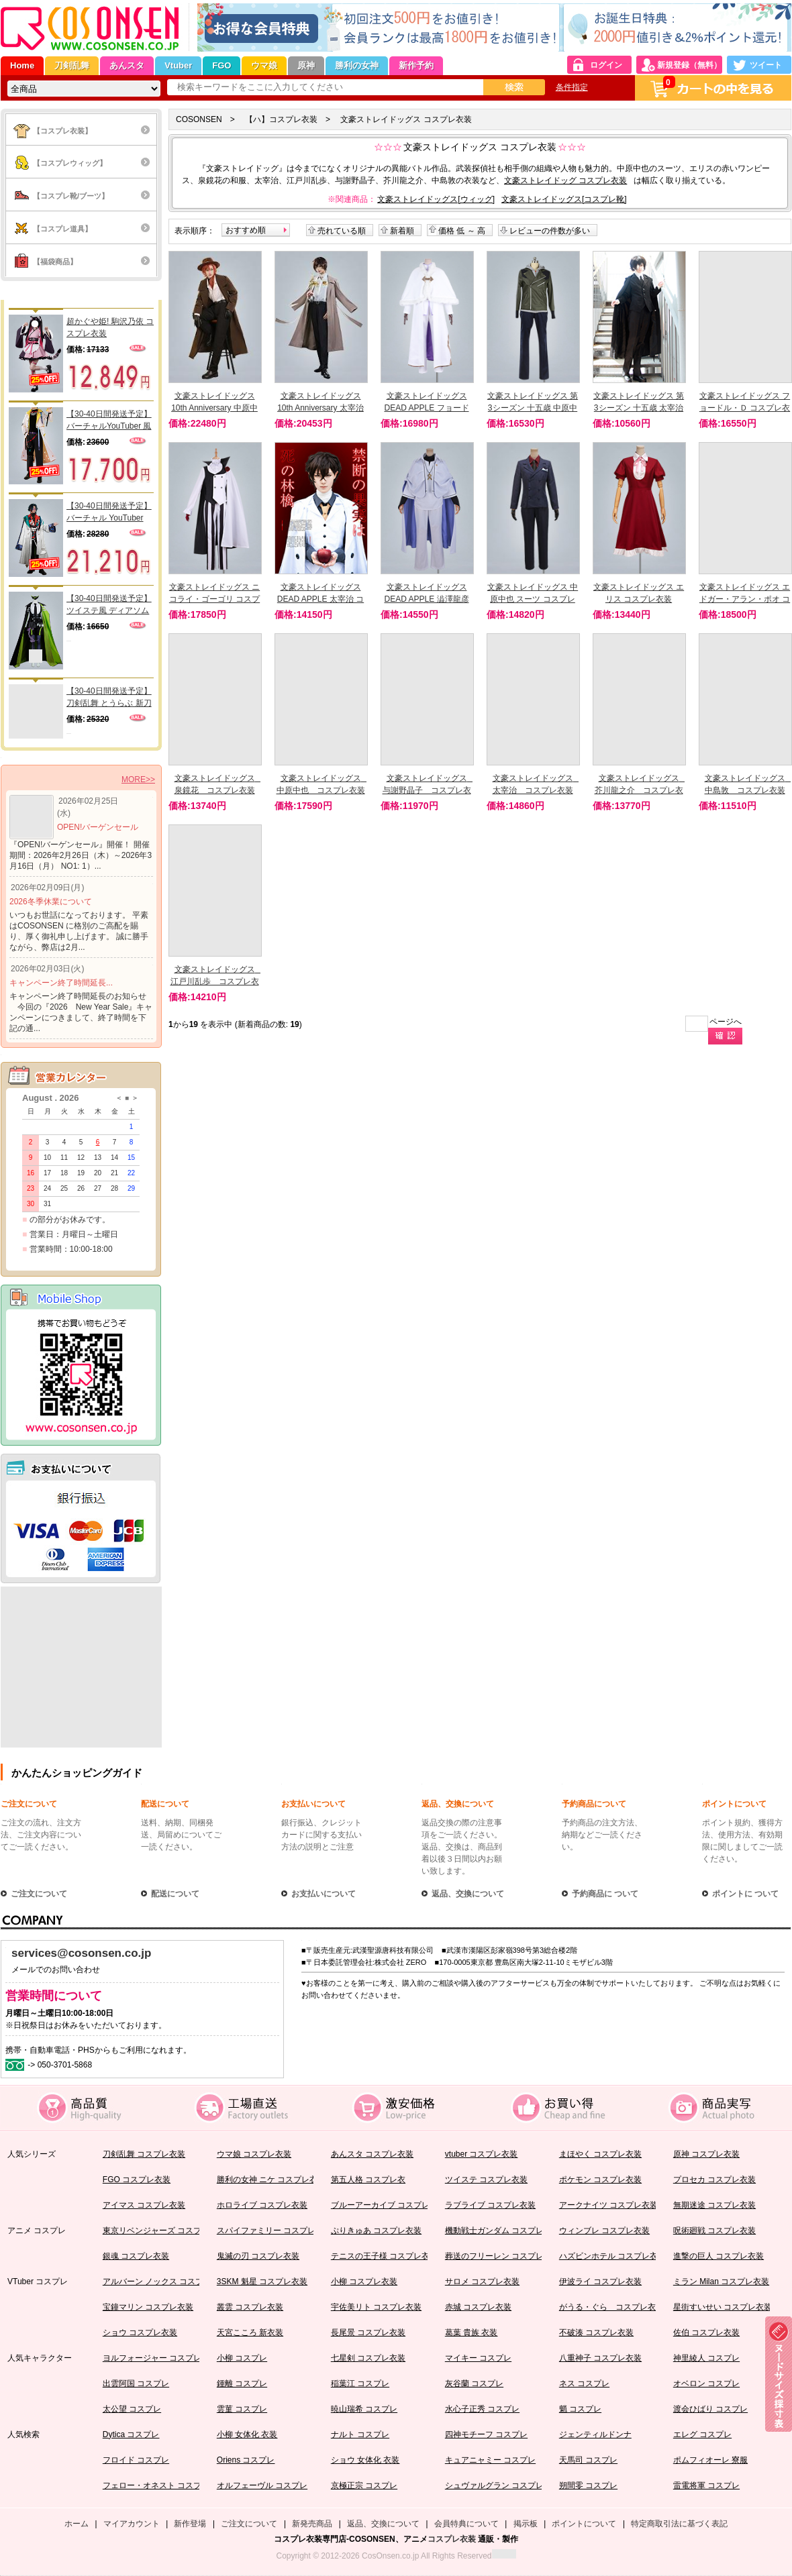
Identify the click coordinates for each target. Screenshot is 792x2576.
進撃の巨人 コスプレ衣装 (718, 2256)
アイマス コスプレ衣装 (144, 2205)
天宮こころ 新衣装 (250, 2332)
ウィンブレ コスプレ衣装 (604, 2230)
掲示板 (525, 2523)
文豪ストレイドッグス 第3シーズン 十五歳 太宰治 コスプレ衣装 (638, 408)
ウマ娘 (264, 65)
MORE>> (138, 779)
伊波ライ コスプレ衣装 (600, 2281)
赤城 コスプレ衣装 (478, 2307)
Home (22, 65)
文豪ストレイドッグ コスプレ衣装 (565, 180)
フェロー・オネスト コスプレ (156, 2485)
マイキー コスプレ (478, 2358)
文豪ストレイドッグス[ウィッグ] (436, 199)
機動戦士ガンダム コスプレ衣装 (502, 2230)
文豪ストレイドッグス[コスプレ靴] (564, 199)
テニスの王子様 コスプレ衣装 (384, 2256)
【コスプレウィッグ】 (70, 163)
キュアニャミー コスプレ (490, 2460)
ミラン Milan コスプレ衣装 (721, 2281)
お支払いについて (313, 1804)
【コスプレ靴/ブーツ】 (71, 196)
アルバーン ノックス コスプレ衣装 (165, 2281)
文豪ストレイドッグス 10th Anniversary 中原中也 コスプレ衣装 (214, 408)
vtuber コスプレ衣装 (481, 2154)
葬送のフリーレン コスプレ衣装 (502, 2256)
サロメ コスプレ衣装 (482, 2281)
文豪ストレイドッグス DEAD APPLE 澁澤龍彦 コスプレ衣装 (426, 599)
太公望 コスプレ (132, 2409)
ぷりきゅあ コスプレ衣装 (376, 2230)
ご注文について (29, 1804)
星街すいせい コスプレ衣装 (722, 2307)
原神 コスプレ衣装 (706, 2154)
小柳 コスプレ (242, 2358)
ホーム (76, 2523)
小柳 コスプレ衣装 (364, 2281)
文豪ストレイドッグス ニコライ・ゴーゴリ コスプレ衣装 (214, 599)
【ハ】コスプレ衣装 (281, 119)
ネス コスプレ (584, 2383)
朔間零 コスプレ (588, 2485)
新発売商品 (312, 2523)
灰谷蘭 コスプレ (474, 2383)
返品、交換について (458, 1804)
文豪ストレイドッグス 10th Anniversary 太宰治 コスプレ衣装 (320, 408)
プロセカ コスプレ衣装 (714, 2179)
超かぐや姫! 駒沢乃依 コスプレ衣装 (110, 327)
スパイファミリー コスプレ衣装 (274, 2230)
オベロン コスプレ (706, 2383)
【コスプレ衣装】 (62, 131)
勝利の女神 (357, 65)
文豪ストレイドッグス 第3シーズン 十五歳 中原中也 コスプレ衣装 (532, 408)
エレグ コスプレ (702, 2434)
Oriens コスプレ (246, 2460)
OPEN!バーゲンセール (97, 827)
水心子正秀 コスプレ (482, 2409)
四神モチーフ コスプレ (486, 2434)
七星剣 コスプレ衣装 (368, 2358)
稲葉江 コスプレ (360, 2383)
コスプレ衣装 (452, 2539)
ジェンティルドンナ (595, 2434)
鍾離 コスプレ (242, 2383)
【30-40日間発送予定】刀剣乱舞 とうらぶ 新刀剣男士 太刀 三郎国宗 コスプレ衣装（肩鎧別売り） (110, 697)
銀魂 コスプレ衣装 (136, 2256)
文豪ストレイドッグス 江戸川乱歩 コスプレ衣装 (216, 981)
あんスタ (126, 65)
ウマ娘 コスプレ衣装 (254, 2154)
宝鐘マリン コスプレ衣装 (148, 2307)
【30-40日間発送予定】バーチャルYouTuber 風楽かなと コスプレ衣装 (109, 420)
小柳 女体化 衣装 (247, 2434)
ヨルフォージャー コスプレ (152, 2358)
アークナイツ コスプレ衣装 (608, 2205)
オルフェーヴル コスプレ (262, 2485)
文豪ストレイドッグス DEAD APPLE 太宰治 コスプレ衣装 (320, 599)
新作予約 (416, 65)
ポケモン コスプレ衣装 (600, 2179)
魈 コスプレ (580, 2409)
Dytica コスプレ (131, 2434)
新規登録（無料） (689, 65)
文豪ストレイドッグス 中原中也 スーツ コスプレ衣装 (532, 599)
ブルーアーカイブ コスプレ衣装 (388, 2205)
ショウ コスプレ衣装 (140, 2332)
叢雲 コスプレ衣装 (250, 2307)
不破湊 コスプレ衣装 (596, 2332)
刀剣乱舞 (71, 65)
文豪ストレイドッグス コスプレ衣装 (405, 119)
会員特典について (466, 2523)
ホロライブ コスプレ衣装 (262, 2205)
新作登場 (190, 2523)
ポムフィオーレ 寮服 (710, 2460)
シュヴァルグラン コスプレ (494, 2485)
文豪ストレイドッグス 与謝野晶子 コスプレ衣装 (429, 790)
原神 (306, 65)
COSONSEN (199, 119)
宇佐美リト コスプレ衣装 (376, 2307)
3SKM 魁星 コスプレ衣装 (262, 2281)
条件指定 (572, 87)
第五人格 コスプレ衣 (368, 2179)
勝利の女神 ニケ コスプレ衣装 (271, 2179)
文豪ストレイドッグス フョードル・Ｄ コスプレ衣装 (744, 408)
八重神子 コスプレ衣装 (600, 2358)
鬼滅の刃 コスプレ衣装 (258, 2256)
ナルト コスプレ (360, 2434)
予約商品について (594, 1804)
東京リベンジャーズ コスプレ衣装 (164, 2230)
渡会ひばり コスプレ (710, 2409)
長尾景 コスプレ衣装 (368, 2332)
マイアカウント (131, 2523)
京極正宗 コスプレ (364, 2485)
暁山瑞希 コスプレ (364, 2409)
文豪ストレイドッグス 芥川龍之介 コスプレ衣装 (641, 790)
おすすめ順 (246, 230)
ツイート (766, 65)
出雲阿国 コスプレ (136, 2383)
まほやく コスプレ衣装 (600, 2154)
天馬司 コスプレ (588, 2460)
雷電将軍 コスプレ (706, 2485)
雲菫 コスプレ (242, 2409)
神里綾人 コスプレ (706, 2358)
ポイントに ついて (745, 1893)
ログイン (606, 65)
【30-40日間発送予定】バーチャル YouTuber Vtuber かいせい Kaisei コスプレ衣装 (109, 512)
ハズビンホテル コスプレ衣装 (612, 2256)
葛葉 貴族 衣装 (471, 2332)
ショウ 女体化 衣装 (365, 2460)
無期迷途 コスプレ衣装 (714, 2205)
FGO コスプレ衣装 (136, 2179)
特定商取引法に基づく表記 (679, 2523)
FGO (221, 65)
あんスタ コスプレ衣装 (372, 2154)
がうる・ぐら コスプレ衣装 (611, 2307)
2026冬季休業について (50, 901)
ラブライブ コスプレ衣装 (490, 2205)
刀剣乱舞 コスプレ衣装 (144, 2154)
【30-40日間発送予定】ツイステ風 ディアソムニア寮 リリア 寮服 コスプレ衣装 (110, 605)
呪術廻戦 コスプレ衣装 (714, 2230)
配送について (165, 1804)
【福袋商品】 (55, 262)
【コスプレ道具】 (62, 229)
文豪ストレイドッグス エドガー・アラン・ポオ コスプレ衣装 (744, 599)
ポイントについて (734, 1804)
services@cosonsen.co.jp (81, 1953)
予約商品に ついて (605, 1893)
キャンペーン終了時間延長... (61, 982)
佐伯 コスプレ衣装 (706, 2332)
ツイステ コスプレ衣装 (486, 2179)
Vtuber (178, 65)
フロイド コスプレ (136, 2460)
